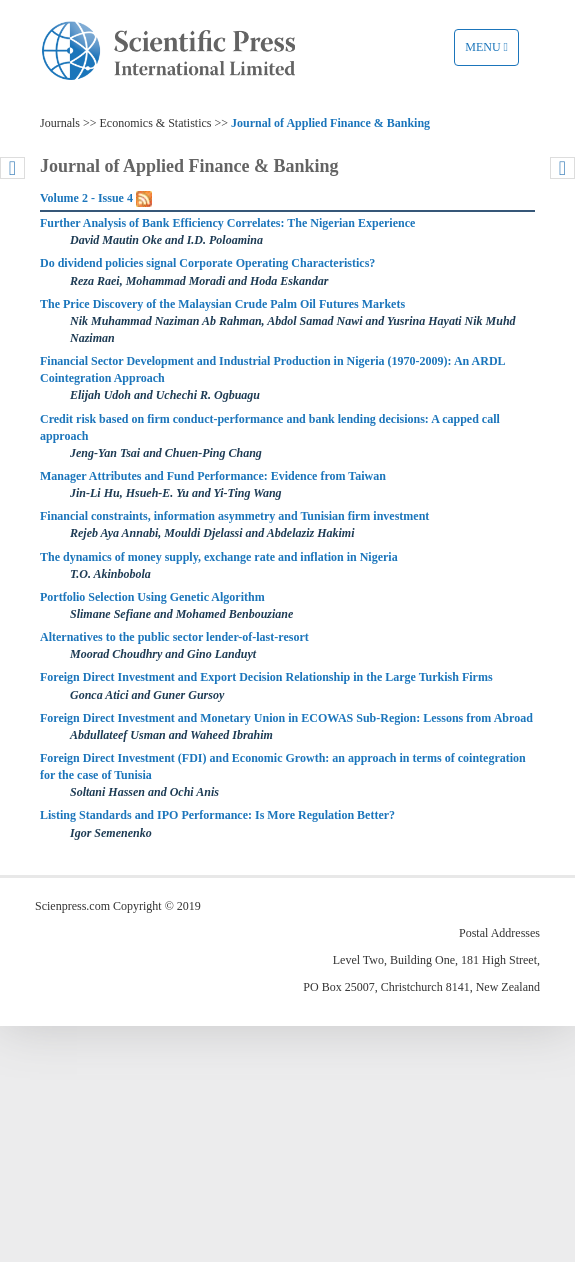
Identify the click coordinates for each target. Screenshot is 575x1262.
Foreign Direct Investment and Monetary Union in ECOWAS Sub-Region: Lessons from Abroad (286, 718)
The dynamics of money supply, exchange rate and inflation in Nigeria (219, 557)
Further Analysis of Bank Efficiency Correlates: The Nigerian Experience (227, 223)
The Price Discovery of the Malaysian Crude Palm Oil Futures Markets (222, 304)
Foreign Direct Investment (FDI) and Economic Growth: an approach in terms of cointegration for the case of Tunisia (283, 766)
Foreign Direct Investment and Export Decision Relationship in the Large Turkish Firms (266, 677)
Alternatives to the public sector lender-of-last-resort (174, 637)
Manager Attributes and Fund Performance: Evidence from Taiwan (213, 476)
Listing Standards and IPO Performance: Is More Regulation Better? (217, 815)
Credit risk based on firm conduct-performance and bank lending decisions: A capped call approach (270, 427)
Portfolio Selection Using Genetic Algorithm (152, 597)
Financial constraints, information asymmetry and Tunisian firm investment (234, 516)
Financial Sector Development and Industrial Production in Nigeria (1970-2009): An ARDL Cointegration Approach (272, 369)
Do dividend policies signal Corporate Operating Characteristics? (207, 263)
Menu (491, 52)
